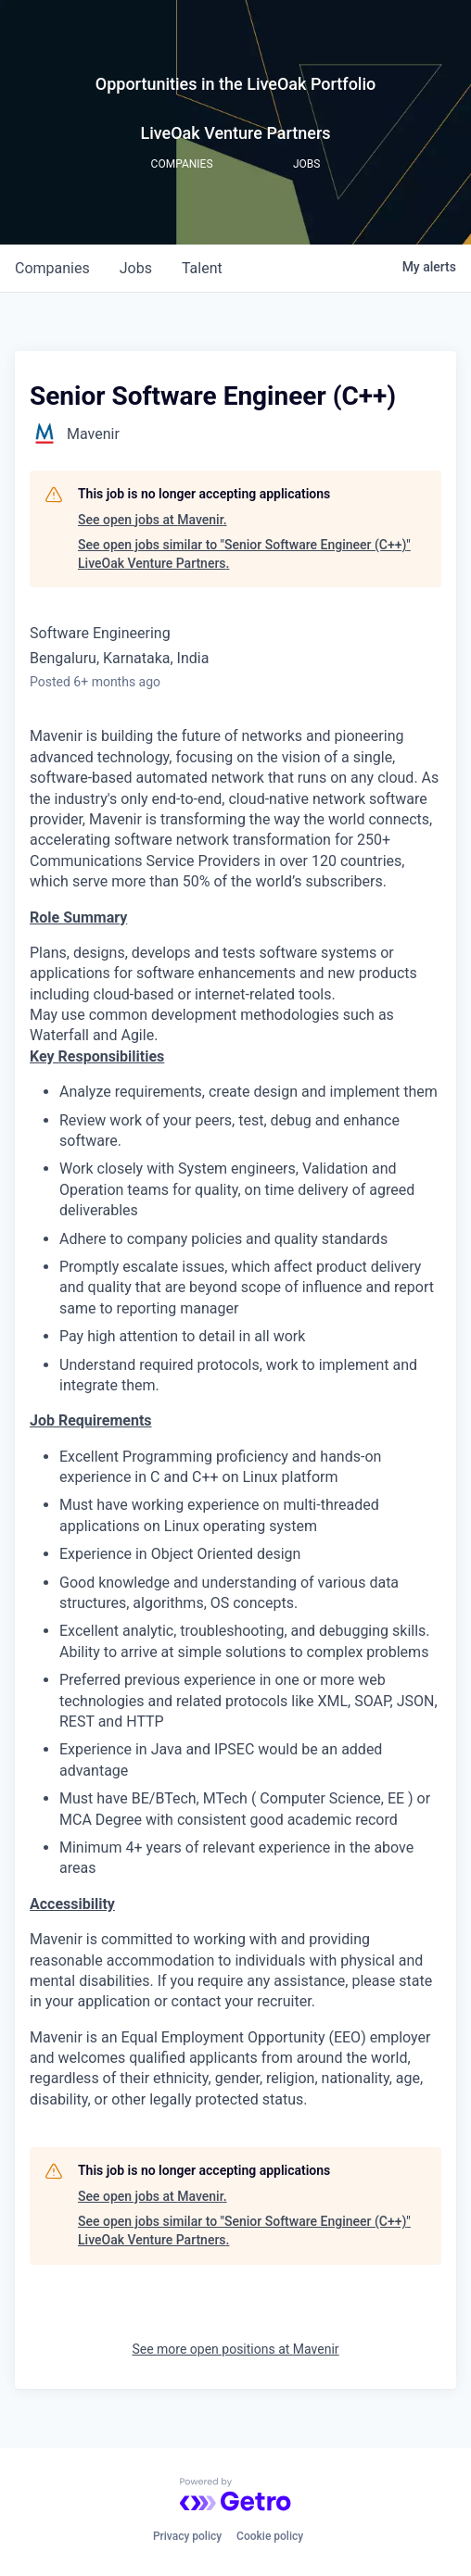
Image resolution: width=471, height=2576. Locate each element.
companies (52, 268)
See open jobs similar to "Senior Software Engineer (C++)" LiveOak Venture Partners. (244, 554)
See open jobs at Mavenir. (152, 519)
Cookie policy (269, 2536)
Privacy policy (187, 2536)
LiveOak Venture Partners (235, 133)
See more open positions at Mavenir (235, 2349)
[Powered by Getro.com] (235, 2494)
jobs (136, 268)
